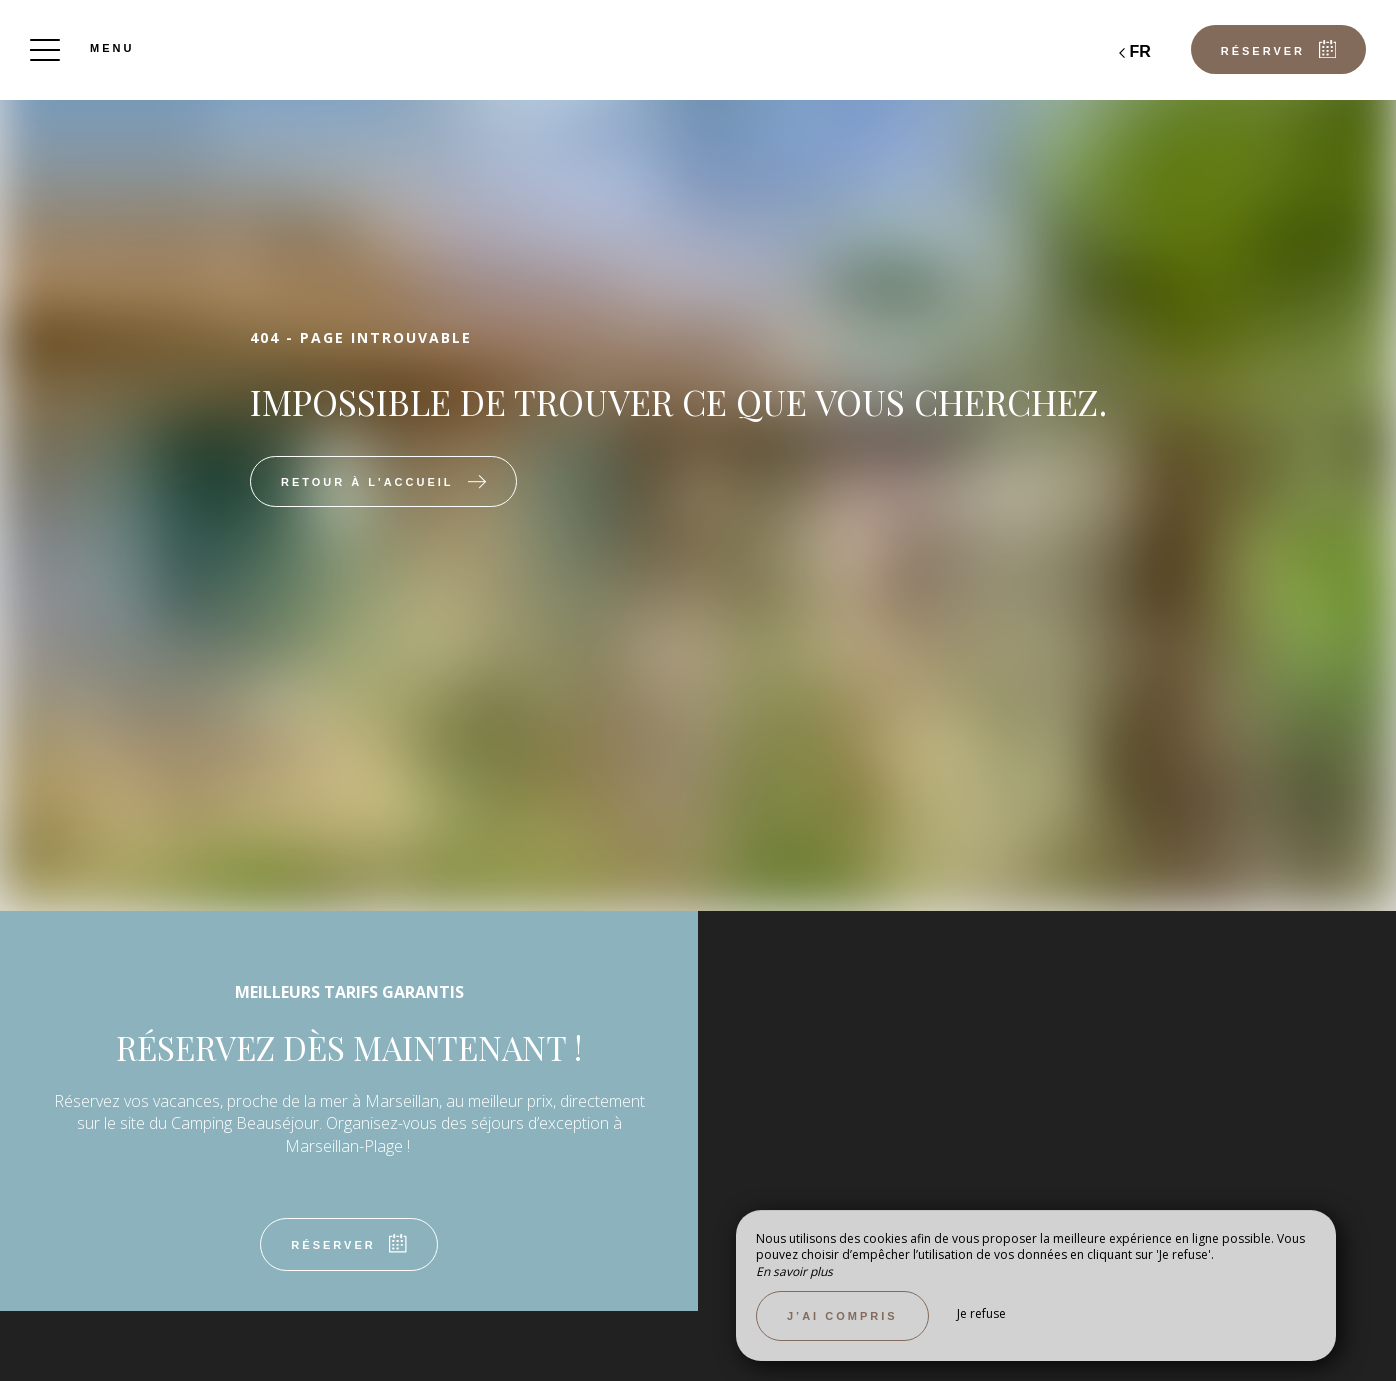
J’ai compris (842, 1316)
